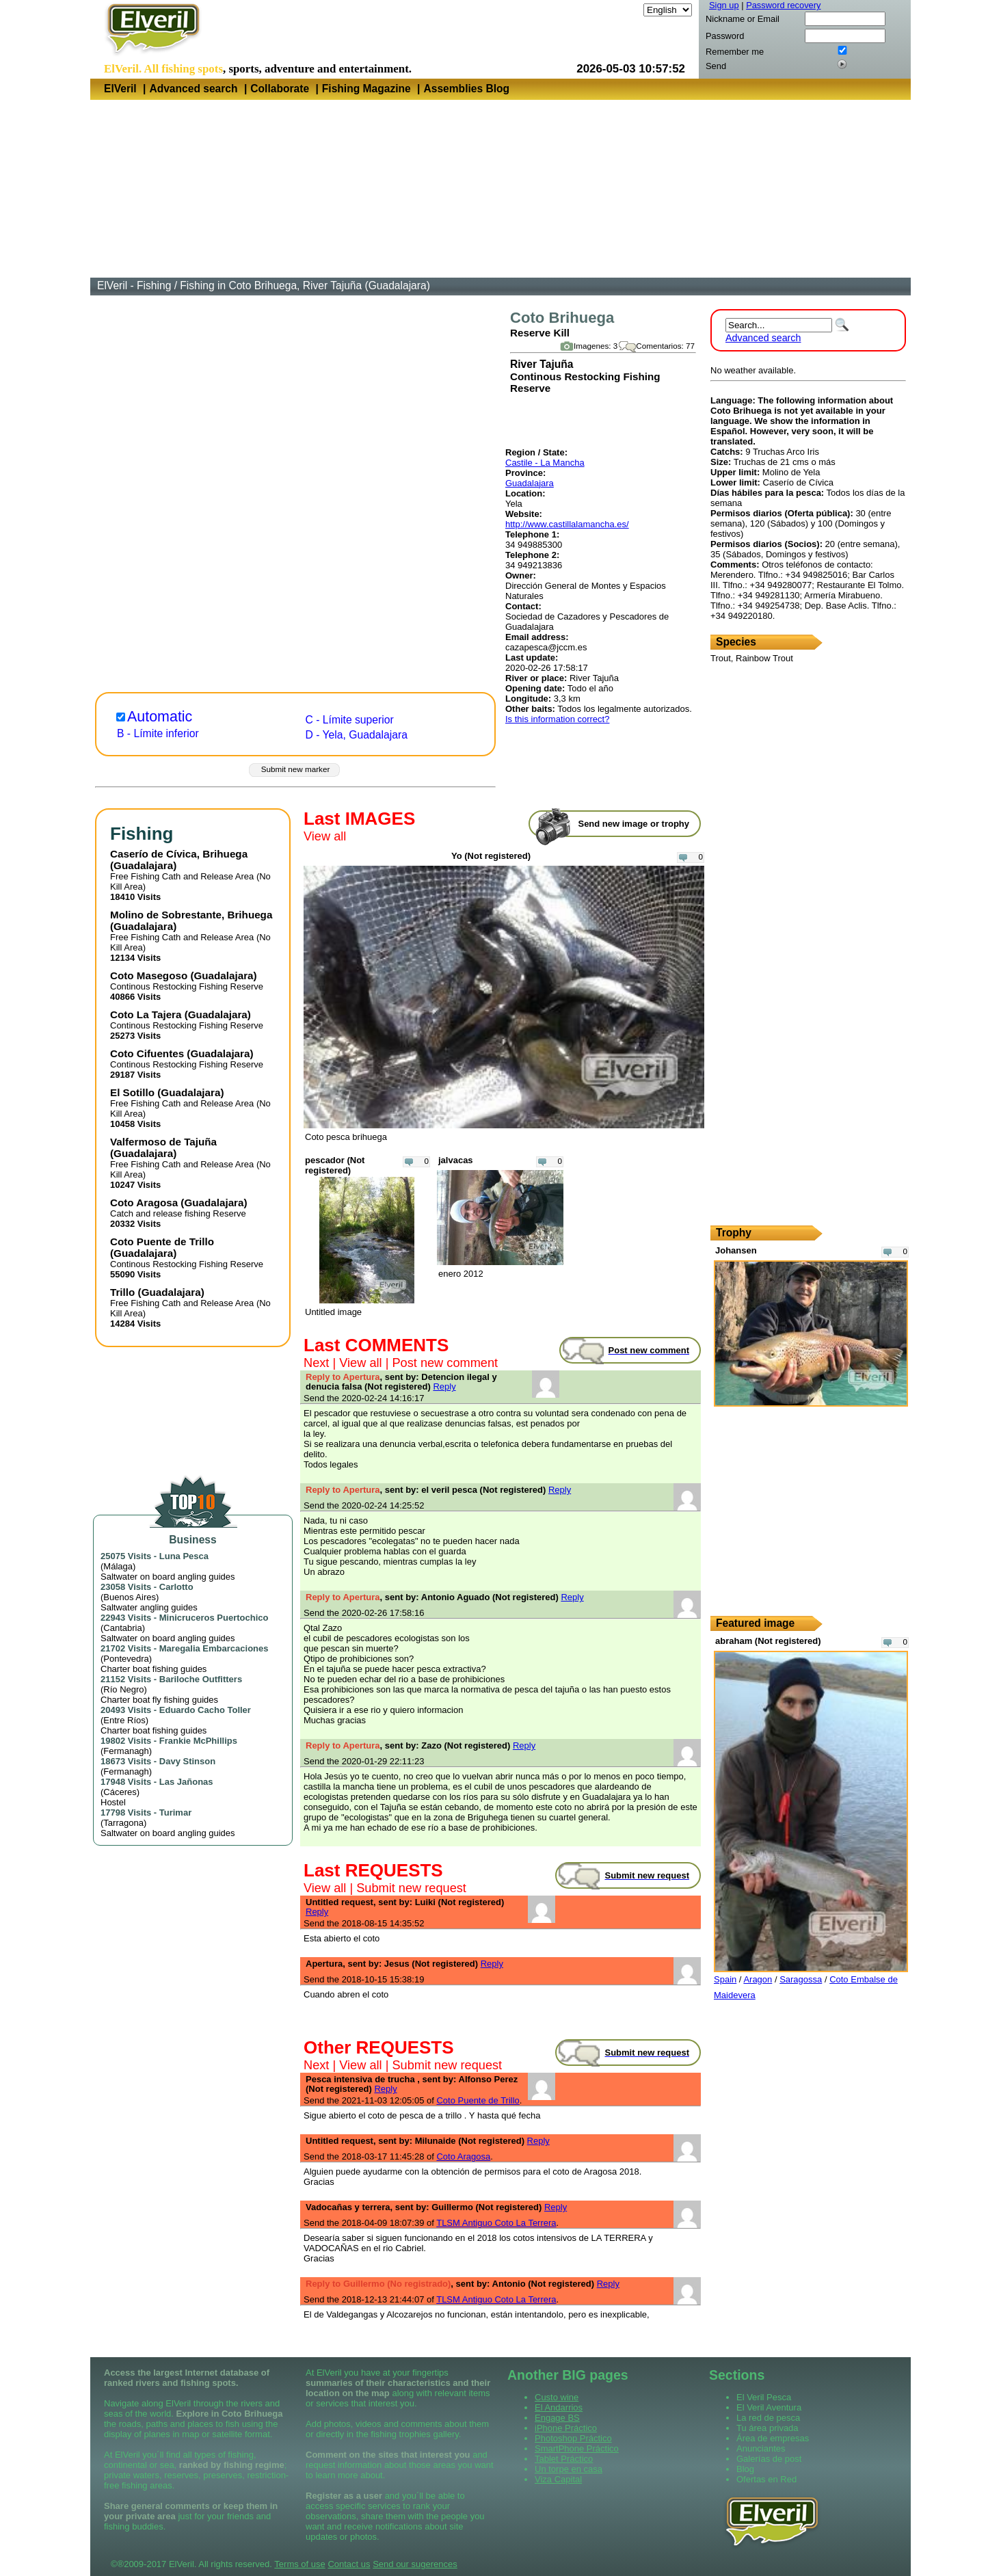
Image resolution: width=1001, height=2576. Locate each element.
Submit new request (411, 1888)
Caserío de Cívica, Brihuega (179, 854)
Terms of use (299, 2564)
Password (725, 36)
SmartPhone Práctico (577, 2448)
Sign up (724, 5)
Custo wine (556, 2397)
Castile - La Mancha (545, 462)
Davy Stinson (187, 1761)
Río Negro (123, 1689)
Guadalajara (529, 483)
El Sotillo (132, 1092)
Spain (725, 1979)
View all (325, 836)
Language (621, 10)
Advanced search (193, 88)
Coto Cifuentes (147, 1053)
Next (316, 1363)
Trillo (122, 1292)
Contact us (349, 2564)
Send (716, 66)
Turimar (175, 1812)
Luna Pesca (184, 1556)
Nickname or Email (742, 19)
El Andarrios (559, 2407)
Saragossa (800, 1979)
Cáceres (119, 1792)
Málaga (118, 1566)
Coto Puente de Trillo (162, 1241)
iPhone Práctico (566, 2428)
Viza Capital (558, 2479)
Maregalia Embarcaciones (214, 1648)
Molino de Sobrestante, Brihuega (191, 914)
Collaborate (279, 88)
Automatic (159, 716)
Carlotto (176, 1587)
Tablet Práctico (564, 2459)
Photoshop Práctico (573, 2438)
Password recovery (783, 5)
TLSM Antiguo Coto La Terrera (496, 2223)
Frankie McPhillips (198, 1741)
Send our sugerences (415, 2564)
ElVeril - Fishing (134, 285)
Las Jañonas (186, 1782)
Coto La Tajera (145, 1014)
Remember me (735, 52)
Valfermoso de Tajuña (163, 1141)
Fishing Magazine (366, 88)
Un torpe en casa (568, 2469)
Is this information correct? (557, 719)
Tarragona (123, 1823)
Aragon (757, 1979)
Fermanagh (125, 1751)
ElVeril (120, 88)
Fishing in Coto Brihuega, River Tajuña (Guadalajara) (305, 285)
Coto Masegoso (148, 975)
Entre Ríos (124, 1720)
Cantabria (122, 1628)
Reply (444, 1386)
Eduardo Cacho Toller (205, 1710)
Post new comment (445, 1363)
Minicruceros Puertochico (214, 1617)
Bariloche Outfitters (200, 1679)
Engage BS (557, 2418)
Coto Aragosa (144, 1202)
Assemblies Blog (466, 88)
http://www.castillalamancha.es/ (567, 524)
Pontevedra (126, 1659)
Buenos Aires (129, 1597)
